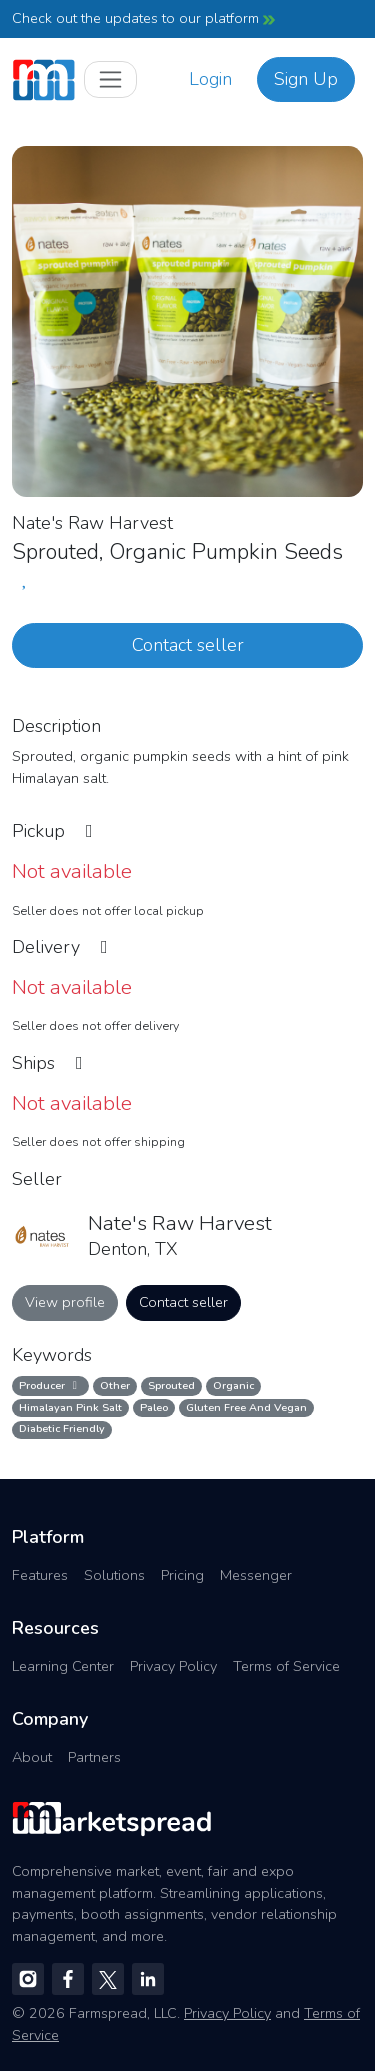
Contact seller (188, 645)
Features (40, 1575)
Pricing (182, 1575)
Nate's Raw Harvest (92, 523)
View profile (65, 1302)
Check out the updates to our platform (143, 18)
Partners (94, 1757)
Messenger (256, 1575)
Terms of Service (286, 1666)
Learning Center (63, 1666)
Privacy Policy (173, 1666)
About (32, 1757)
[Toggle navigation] (110, 79)
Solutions (114, 1575)
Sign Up (306, 79)
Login (210, 79)
